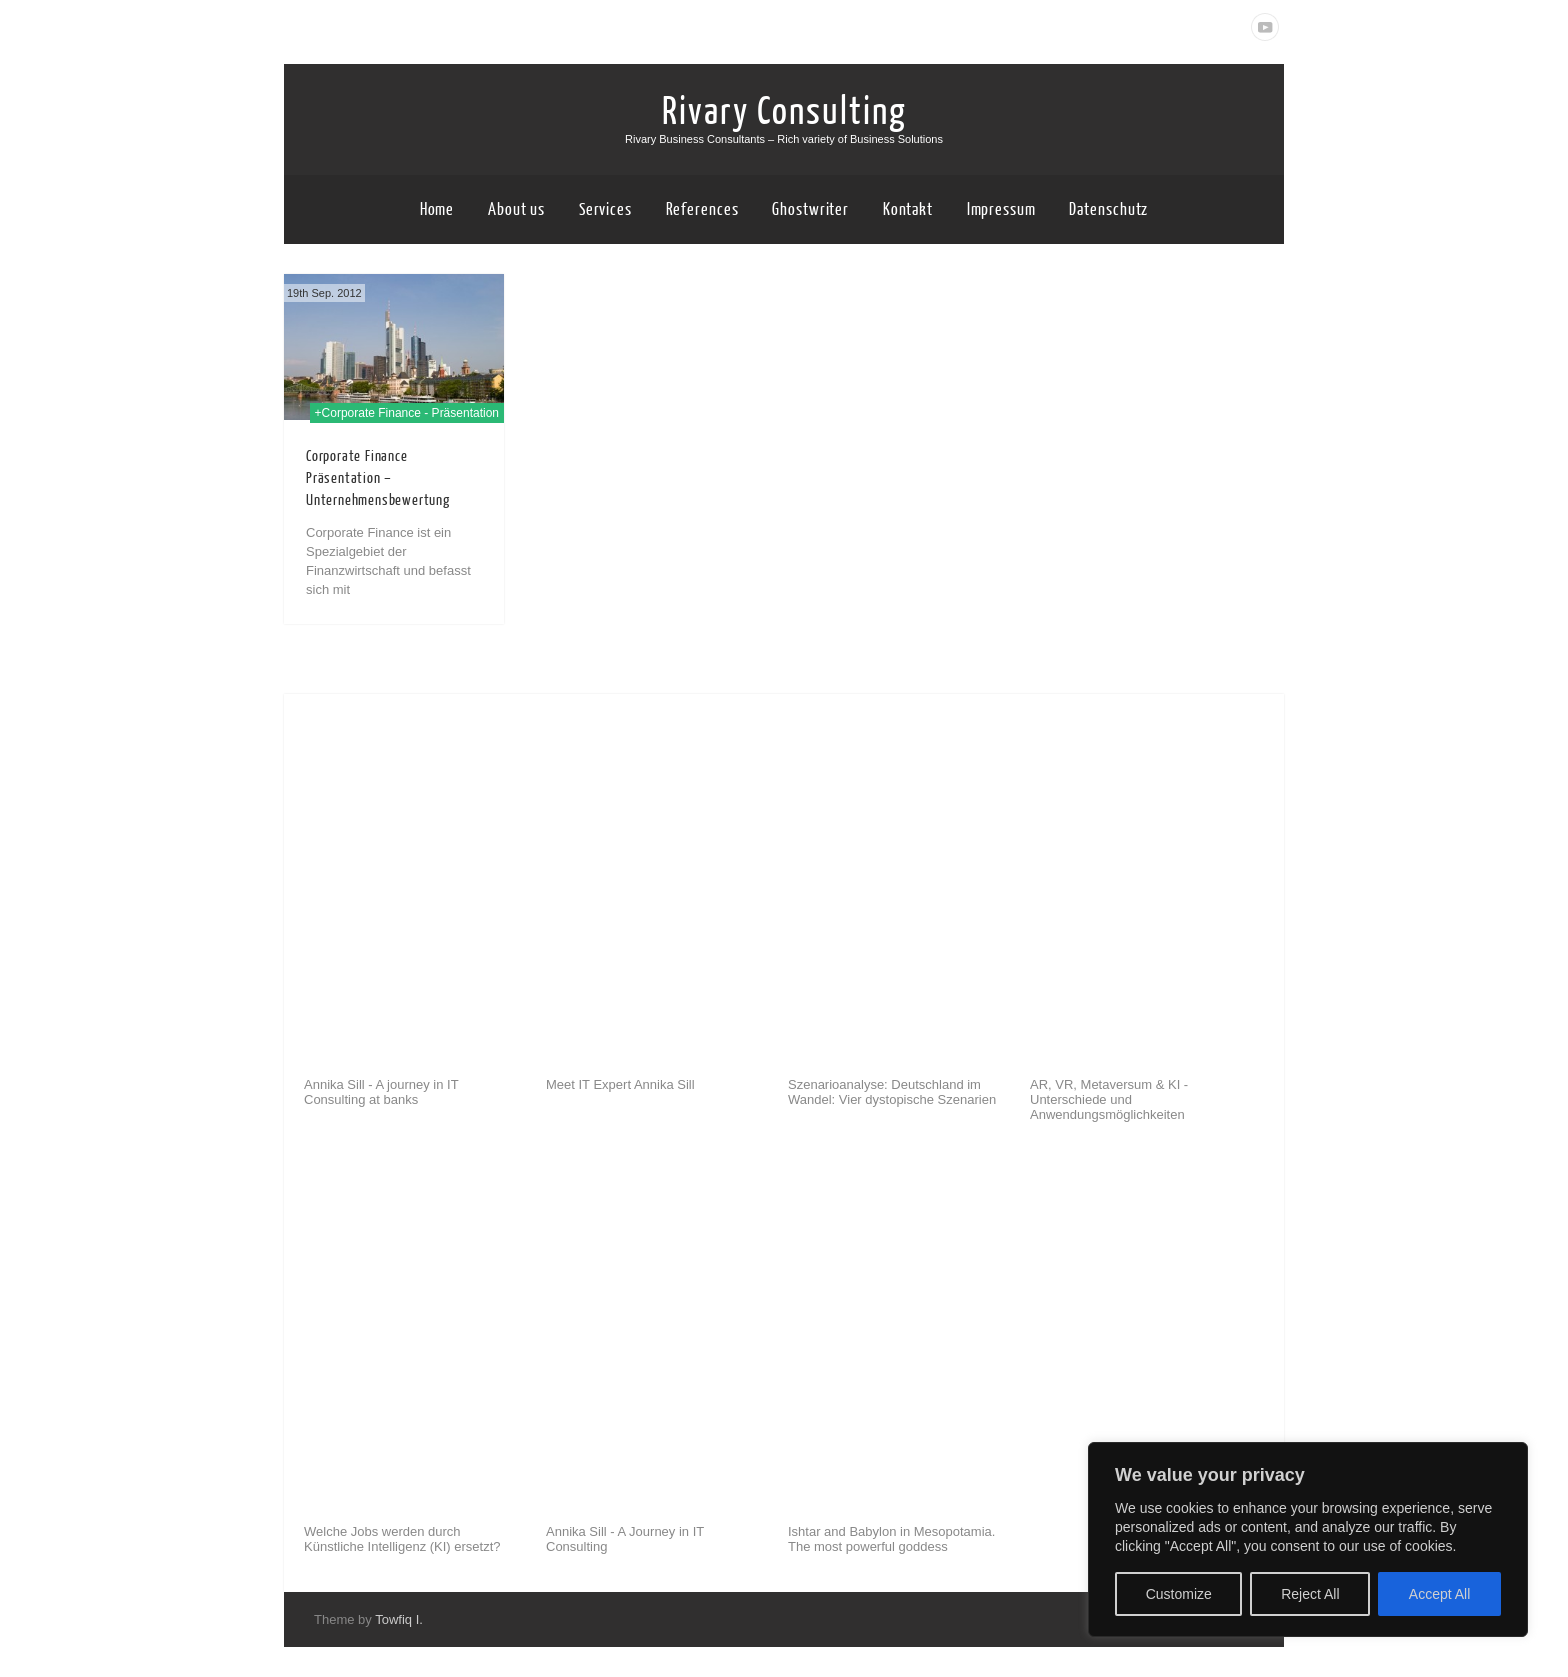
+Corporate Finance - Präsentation (407, 413)
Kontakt (908, 209)
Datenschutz (1108, 209)
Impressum (1001, 209)
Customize (1179, 1594)
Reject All (1310, 1594)
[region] (1308, 1539)
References (702, 209)
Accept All (1439, 1594)
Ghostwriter (810, 209)
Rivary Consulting (784, 112)
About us (516, 209)
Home (437, 209)
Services (605, 209)
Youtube (1265, 27)
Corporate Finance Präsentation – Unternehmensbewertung (378, 478)
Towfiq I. (399, 1619)
